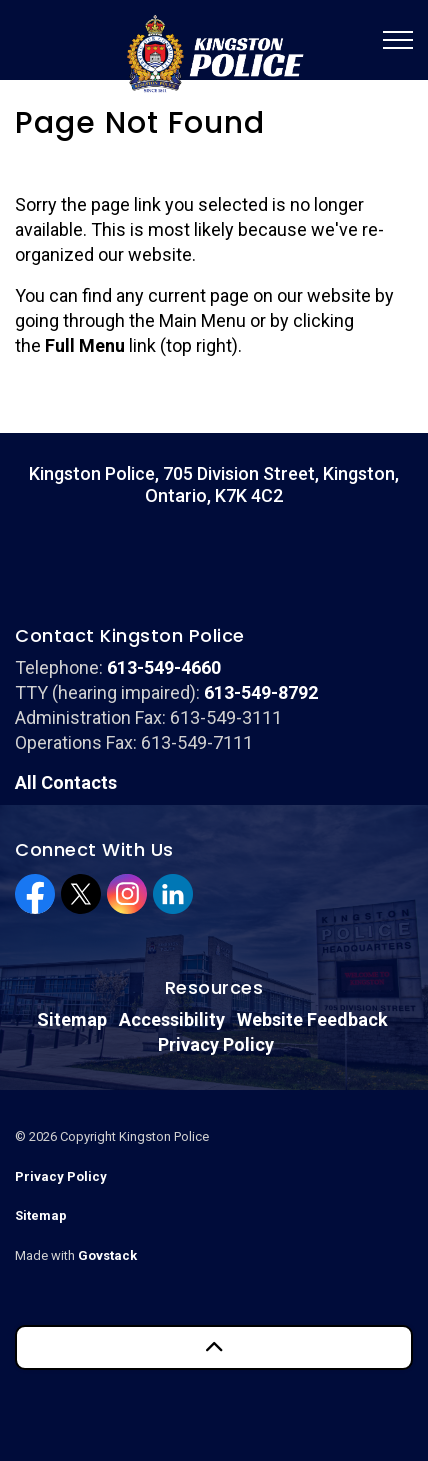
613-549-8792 (261, 692)
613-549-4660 (164, 667)
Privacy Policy (216, 1044)
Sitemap (72, 1019)
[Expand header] (398, 40)
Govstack (107, 1255)
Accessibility (172, 1019)
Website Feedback (312, 1019)
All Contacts (66, 782)
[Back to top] (214, 1347)
